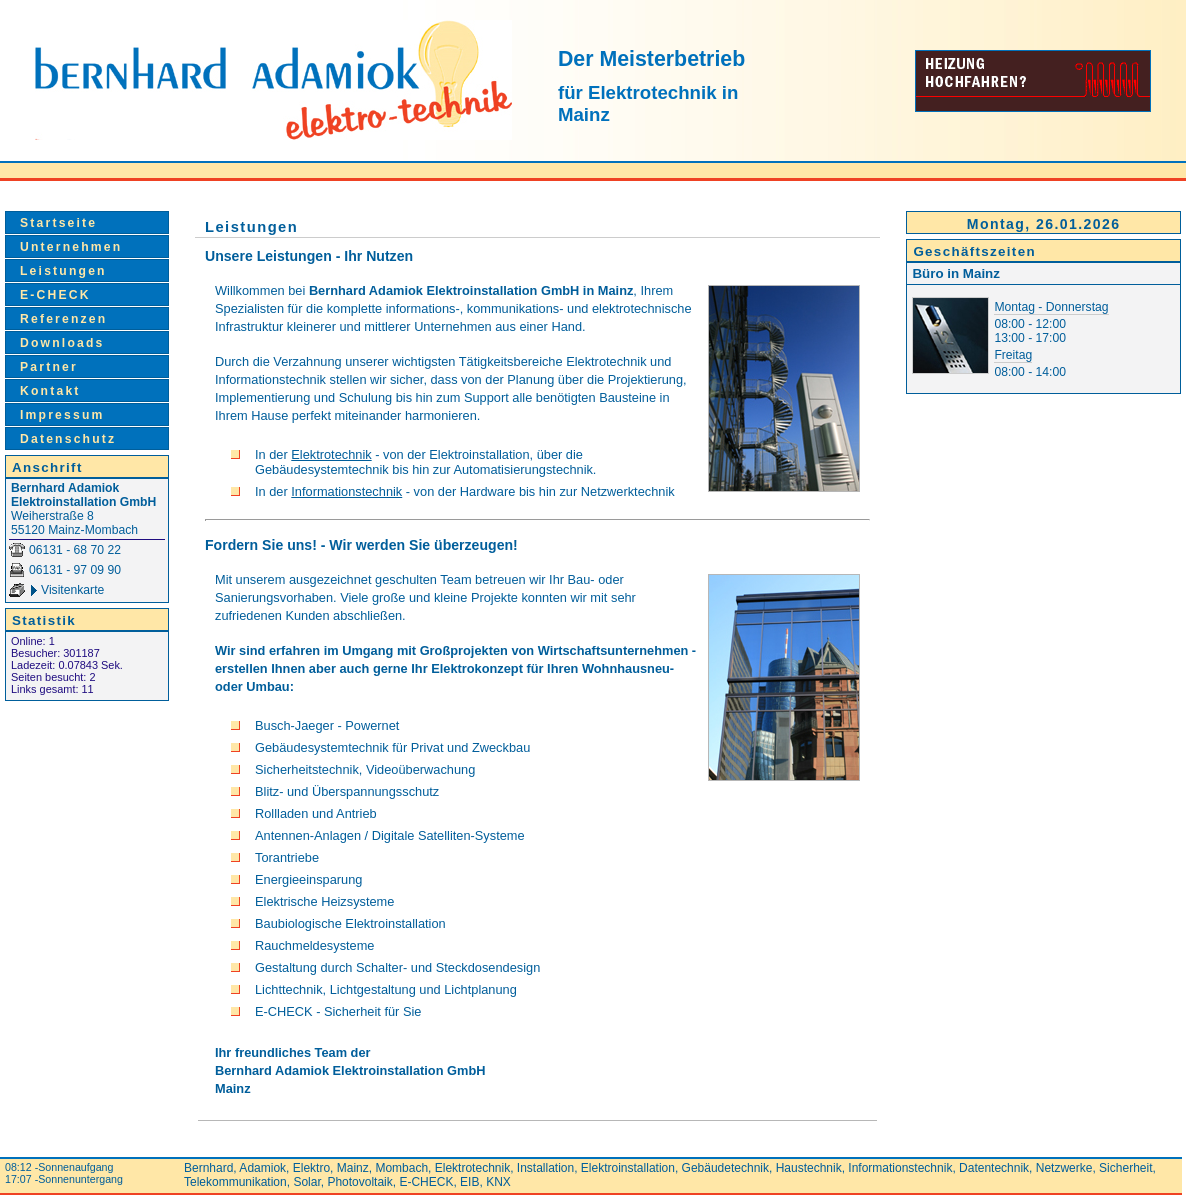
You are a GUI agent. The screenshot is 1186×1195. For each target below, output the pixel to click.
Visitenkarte (72, 590)
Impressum (62, 415)
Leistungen (63, 271)
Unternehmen (71, 247)
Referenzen (63, 319)
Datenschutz (68, 439)
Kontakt (50, 391)
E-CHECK (55, 295)
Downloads (62, 343)
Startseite (58, 223)
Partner (49, 367)
